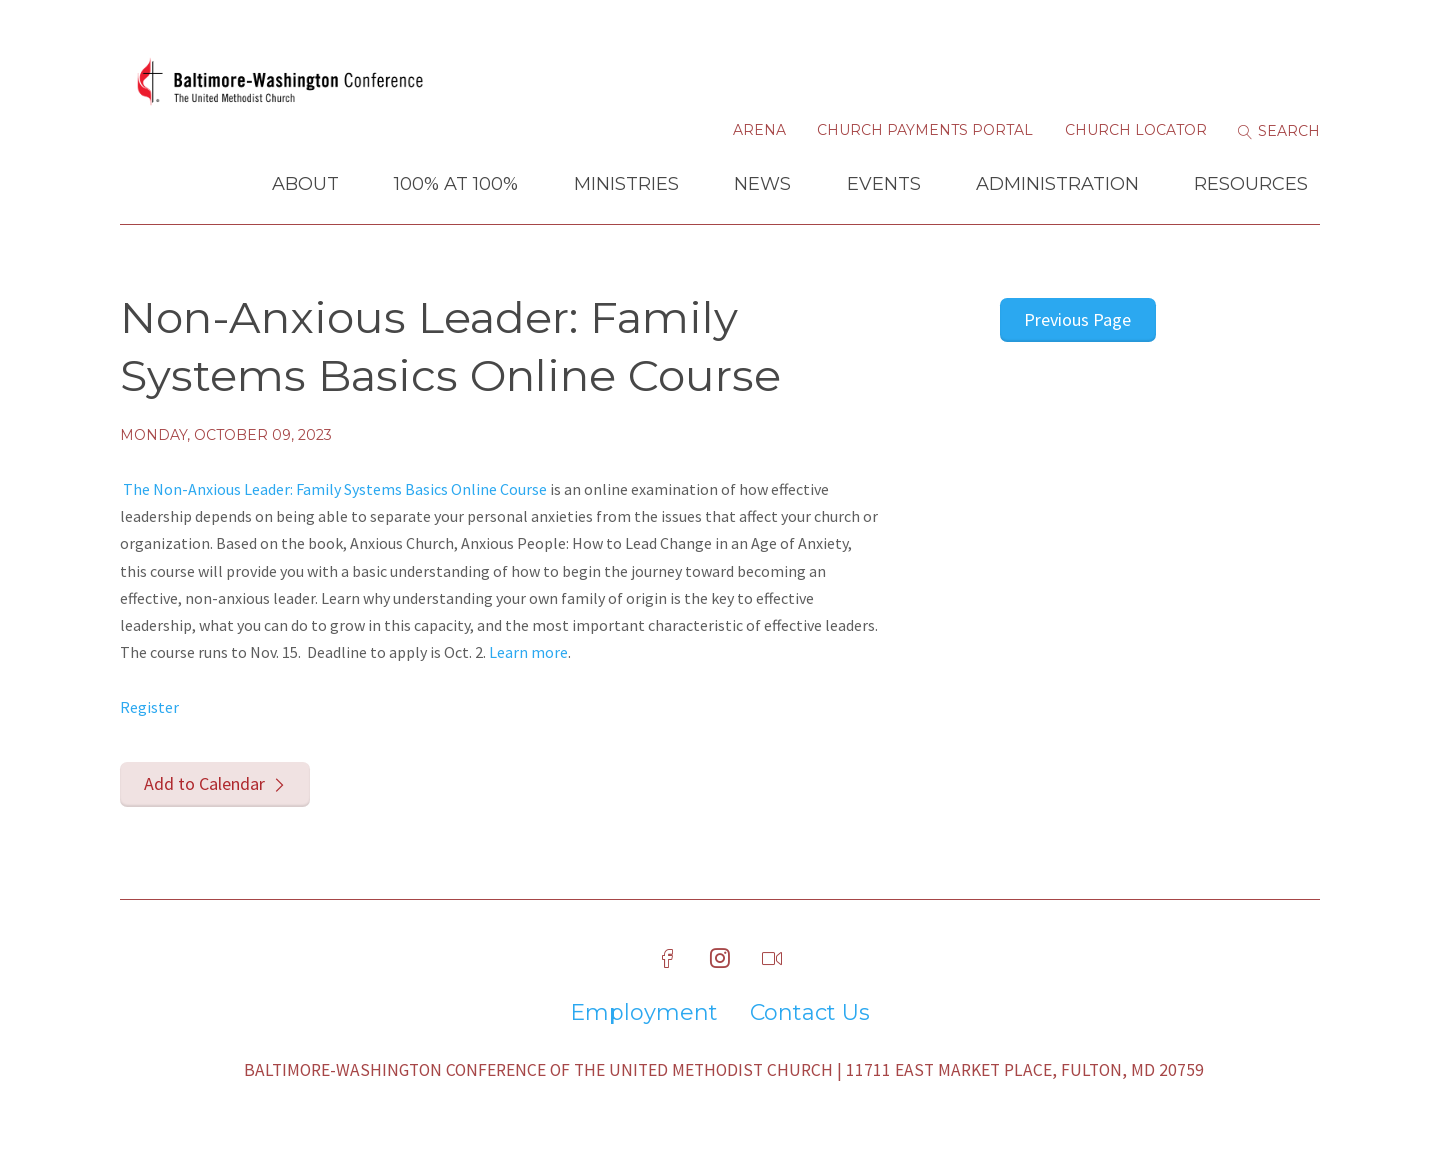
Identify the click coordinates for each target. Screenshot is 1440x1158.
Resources (1251, 184)
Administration (1057, 184)
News (762, 184)
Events (884, 184)
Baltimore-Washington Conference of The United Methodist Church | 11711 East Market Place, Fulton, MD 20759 (724, 1070)
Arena (759, 130)
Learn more (528, 652)
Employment (644, 1013)
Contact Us (810, 1013)
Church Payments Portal (925, 130)
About (305, 184)
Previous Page (1077, 319)
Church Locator (1136, 130)
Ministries (626, 184)
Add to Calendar (204, 783)
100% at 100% (456, 184)
